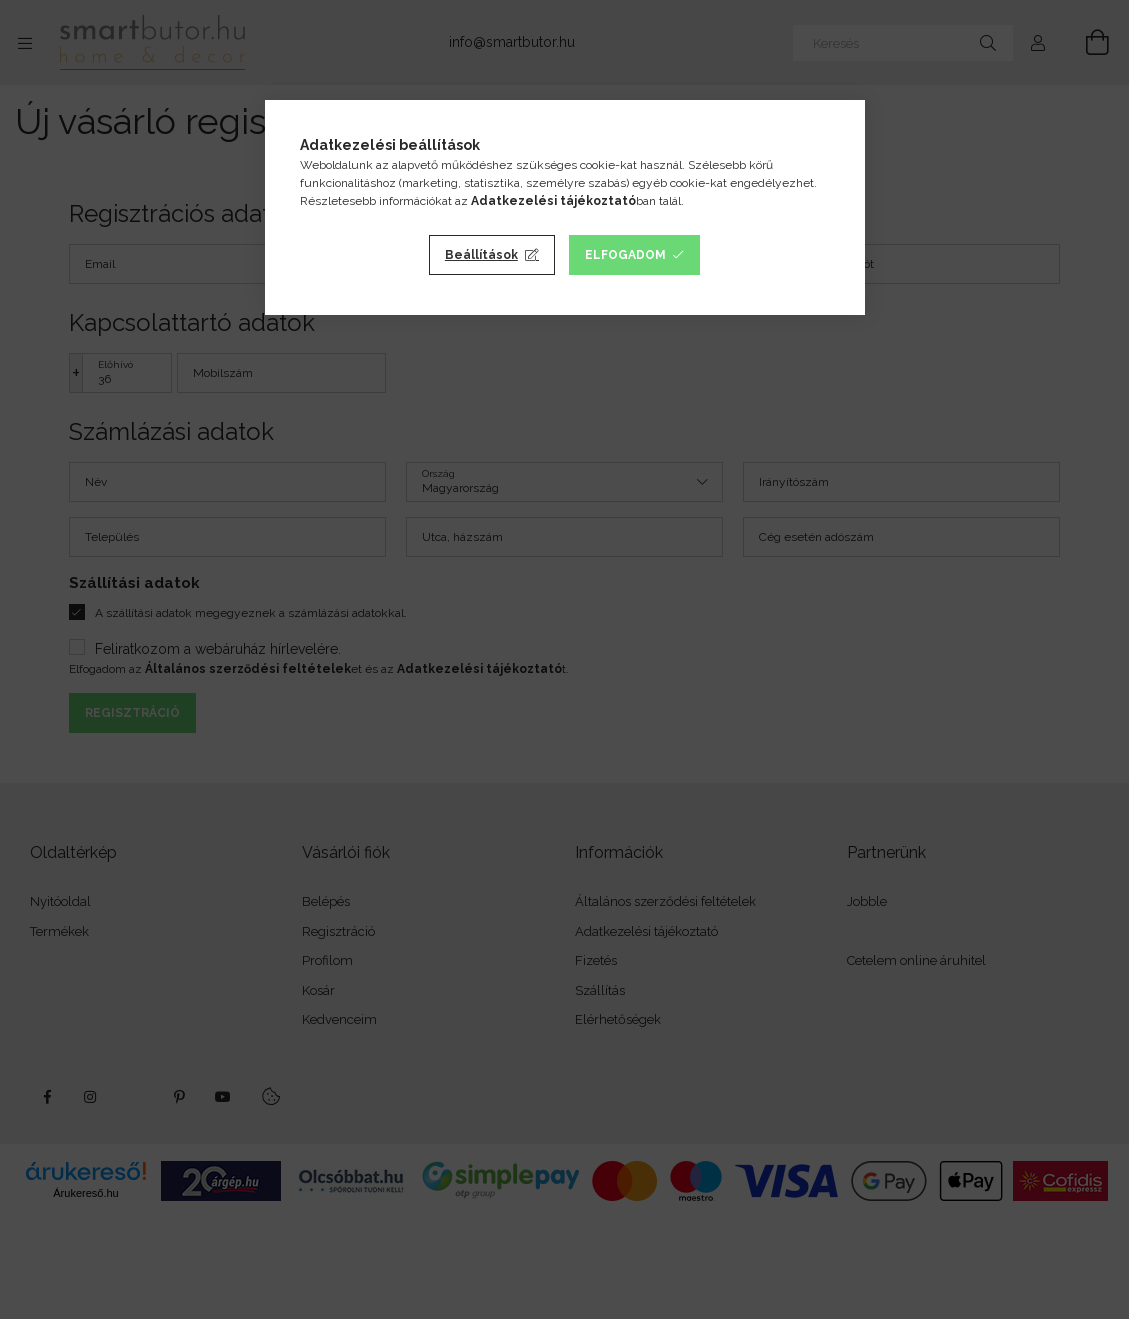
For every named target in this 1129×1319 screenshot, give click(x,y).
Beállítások (481, 255)
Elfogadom (625, 255)
